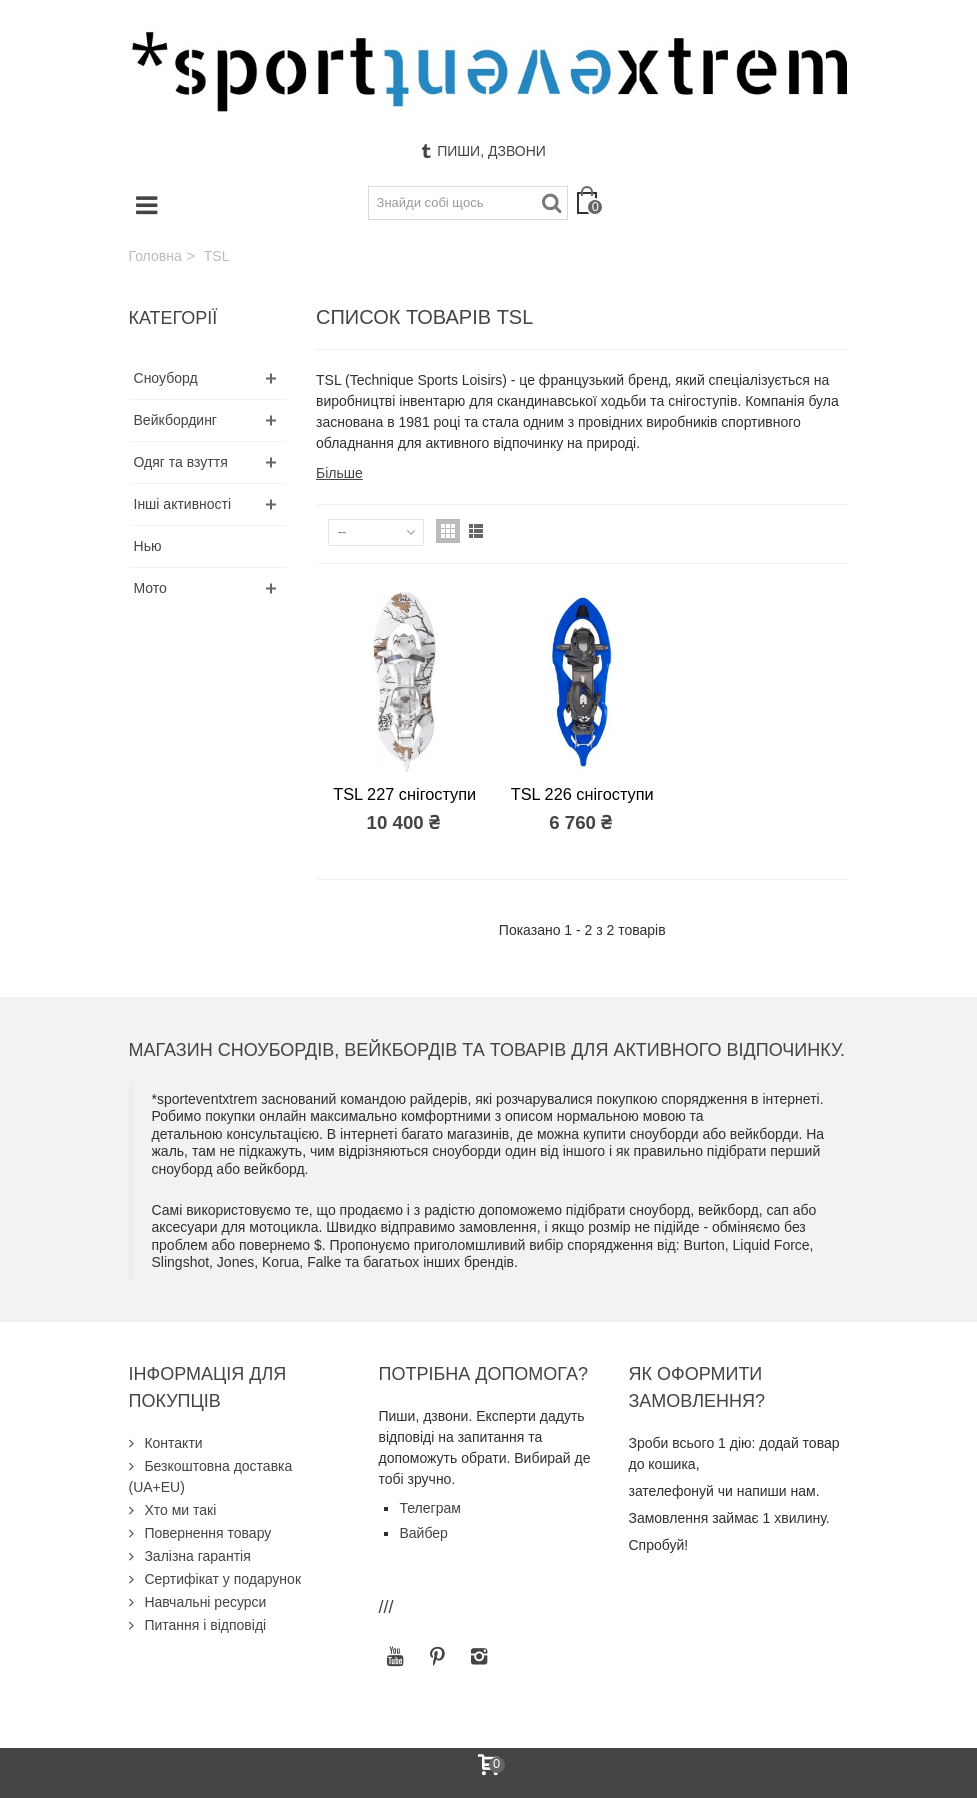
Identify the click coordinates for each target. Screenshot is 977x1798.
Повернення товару (206, 1533)
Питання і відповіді (204, 1625)
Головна (155, 256)
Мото (150, 588)
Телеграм (429, 1508)
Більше (339, 473)
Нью (148, 546)
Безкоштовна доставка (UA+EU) (211, 1476)
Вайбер (423, 1533)
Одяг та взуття (181, 462)
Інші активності (183, 504)
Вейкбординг (175, 420)
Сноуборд (166, 378)
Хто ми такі (179, 1510)
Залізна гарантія (196, 1556)
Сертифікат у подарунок (221, 1579)
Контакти (172, 1443)
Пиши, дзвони (482, 151)
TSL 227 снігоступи (404, 794)
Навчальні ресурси (204, 1602)
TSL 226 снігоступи (582, 794)
